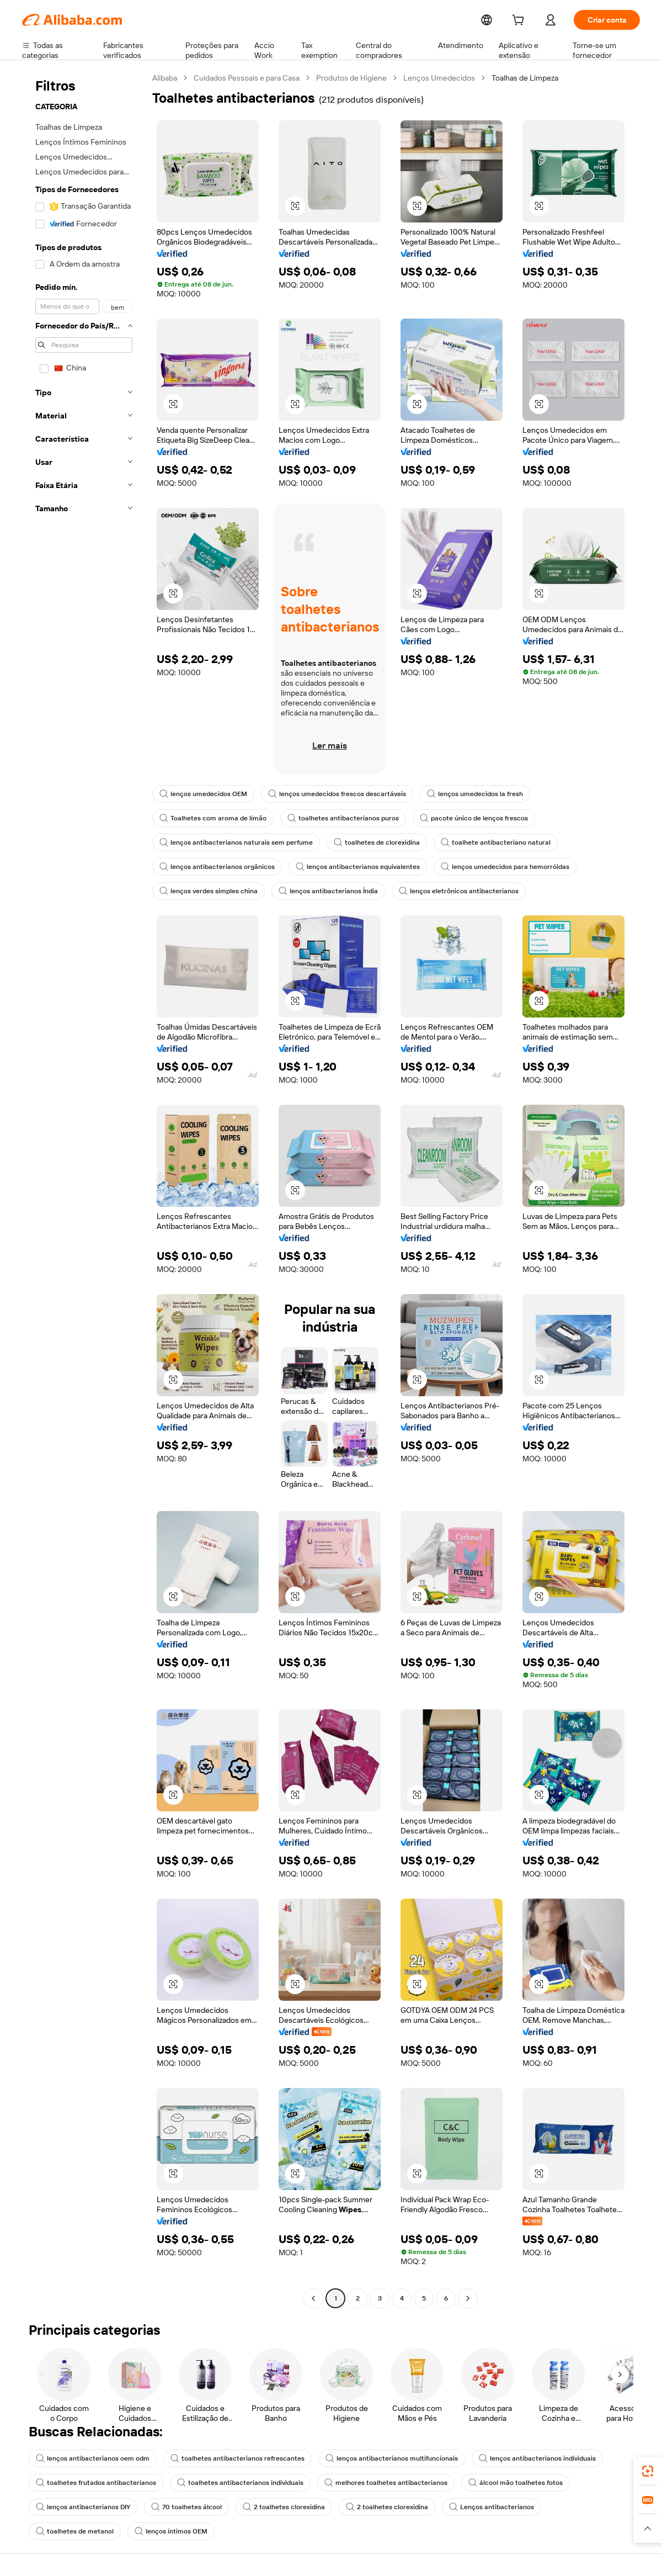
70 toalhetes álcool (181, 2507)
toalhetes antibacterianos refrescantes (228, 2458)
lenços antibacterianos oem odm (90, 2458)
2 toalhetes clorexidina (275, 2507)
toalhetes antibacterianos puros (334, 818)
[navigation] (84, 1189)
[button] (295, 206)
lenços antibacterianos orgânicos (214, 866)
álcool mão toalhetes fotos (493, 2482)
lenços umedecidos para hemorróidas (490, 866)
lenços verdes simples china (206, 891)
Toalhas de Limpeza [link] (526, 77)
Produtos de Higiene (354, 77)
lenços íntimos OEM (71, 2531)
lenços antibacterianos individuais (514, 2458)
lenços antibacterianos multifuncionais (375, 2458)
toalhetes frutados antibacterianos (92, 2482)
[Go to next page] (468, 2298)
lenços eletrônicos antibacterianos (447, 891)
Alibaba (165, 77)
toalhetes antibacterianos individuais (230, 2482)
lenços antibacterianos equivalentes (349, 866)
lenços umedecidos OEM (201, 793)
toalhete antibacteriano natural (480, 842)
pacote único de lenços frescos (460, 818)
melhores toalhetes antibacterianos (369, 2482)
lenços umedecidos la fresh (464, 793)
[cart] (520, 21)
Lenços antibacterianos (474, 2507)
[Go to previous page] (313, 2298)
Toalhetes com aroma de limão (210, 818)
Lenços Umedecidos (440, 77)
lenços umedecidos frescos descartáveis (331, 793)
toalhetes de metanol (571, 2507)
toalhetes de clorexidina (366, 842)
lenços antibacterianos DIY (81, 2507)
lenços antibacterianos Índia (322, 891)
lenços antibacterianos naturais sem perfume (232, 842)
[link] (647, 2471)
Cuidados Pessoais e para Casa (249, 77)
